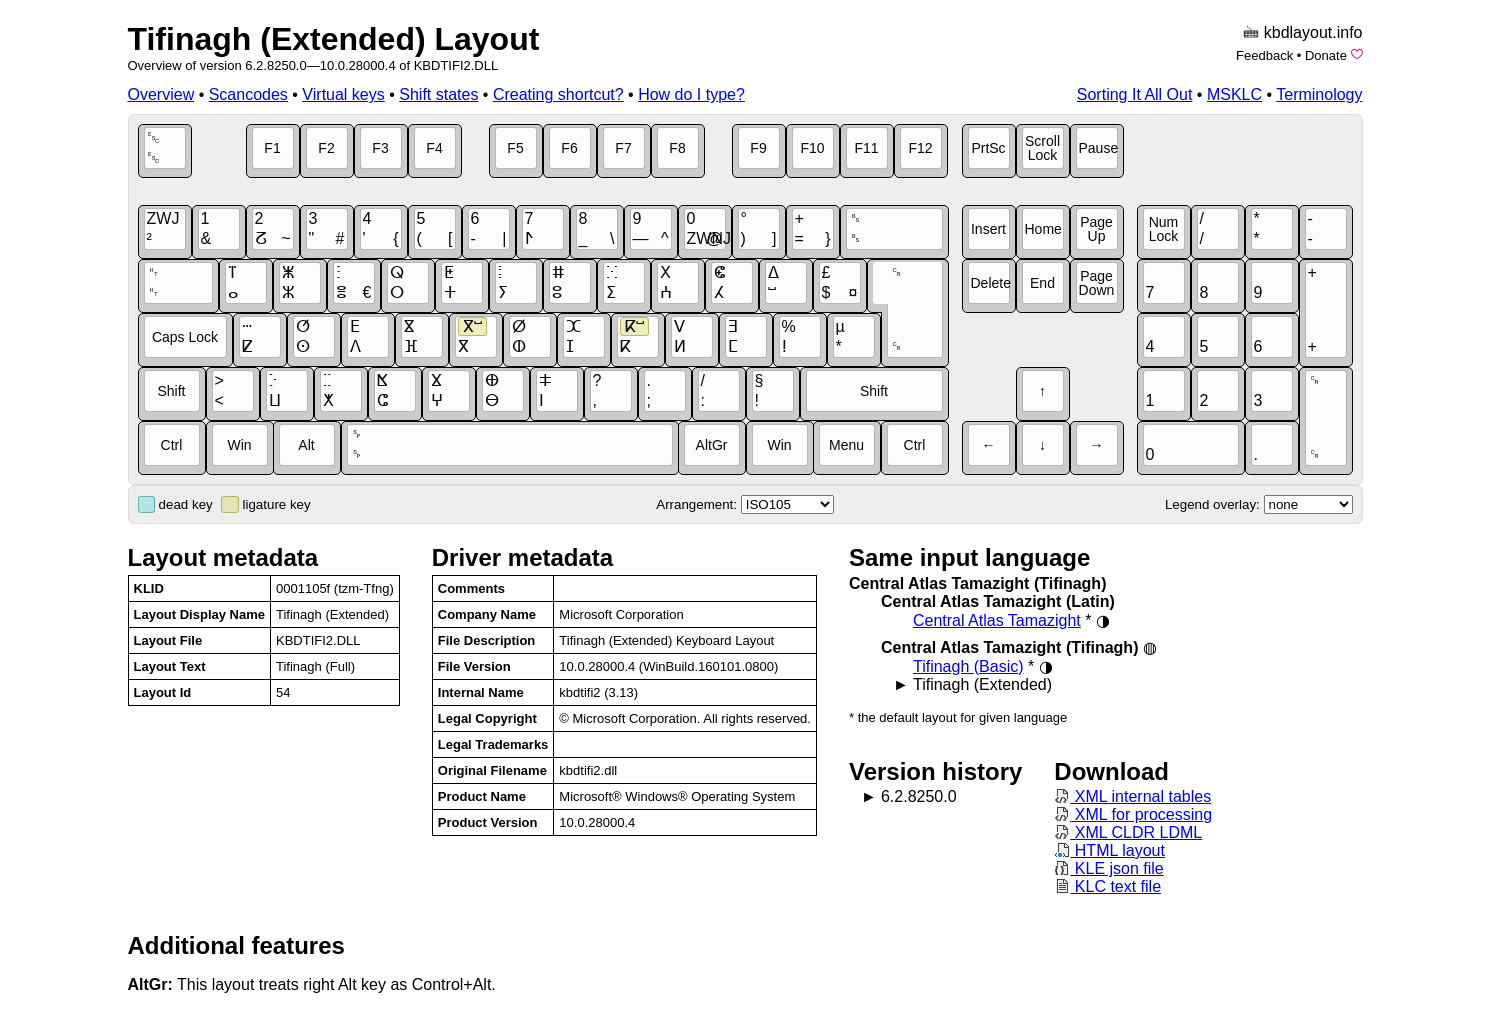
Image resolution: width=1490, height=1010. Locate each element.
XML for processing (1133, 814)
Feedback (1264, 55)
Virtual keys (343, 94)
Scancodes (248, 94)
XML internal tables (1132, 796)
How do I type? (691, 94)
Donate (1326, 55)
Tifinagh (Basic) (968, 666)
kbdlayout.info (1313, 32)
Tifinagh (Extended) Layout (334, 39)
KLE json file (1108, 868)
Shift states (438, 94)
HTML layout (1109, 850)
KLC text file (1107, 886)
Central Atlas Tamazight (997, 620)
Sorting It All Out (1135, 94)
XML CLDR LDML (1128, 832)
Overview (161, 94)
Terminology (1319, 94)
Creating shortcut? (558, 94)
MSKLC (1234, 94)
